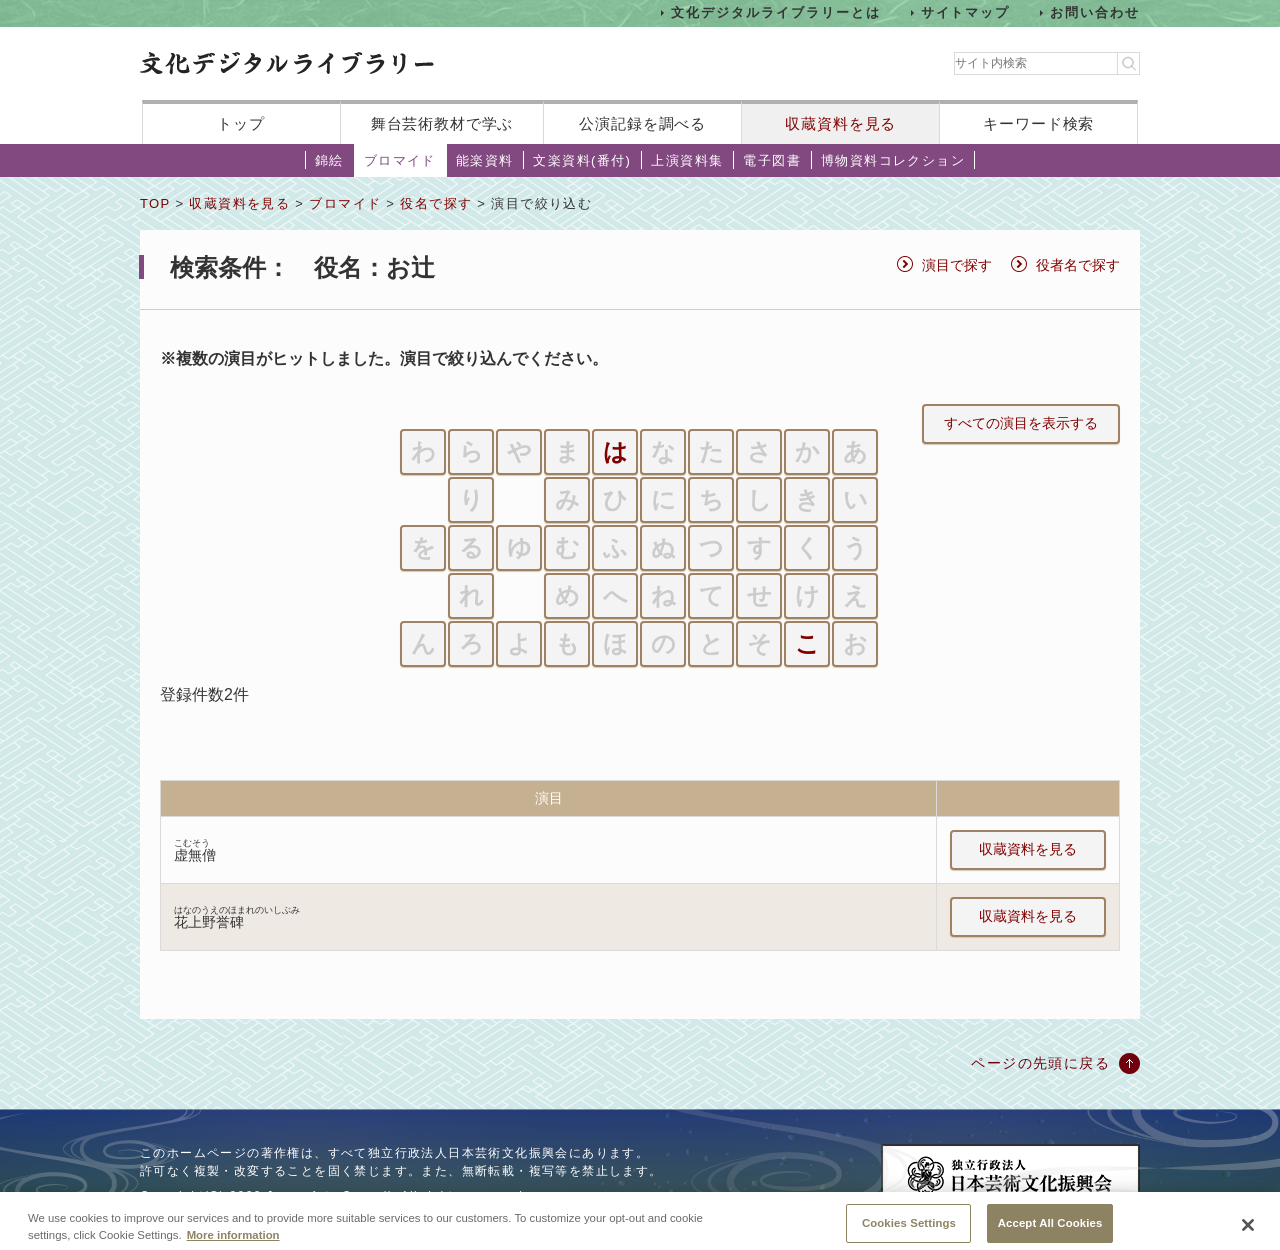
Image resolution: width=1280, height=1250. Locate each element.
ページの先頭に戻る (1040, 1063)
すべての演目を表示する (1021, 423)
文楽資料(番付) (582, 160)
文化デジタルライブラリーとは (775, 12)
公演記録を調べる (642, 123)
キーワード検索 (1038, 123)
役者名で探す (1078, 265)
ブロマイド (400, 160)
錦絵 (329, 160)
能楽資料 (485, 160)
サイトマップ (966, 12)
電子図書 (772, 160)
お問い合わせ (1095, 12)
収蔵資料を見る (840, 123)
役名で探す (436, 203)
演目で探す (957, 265)
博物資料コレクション (893, 160)
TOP (155, 203)
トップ (241, 123)
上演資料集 (687, 160)
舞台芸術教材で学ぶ (442, 123)
